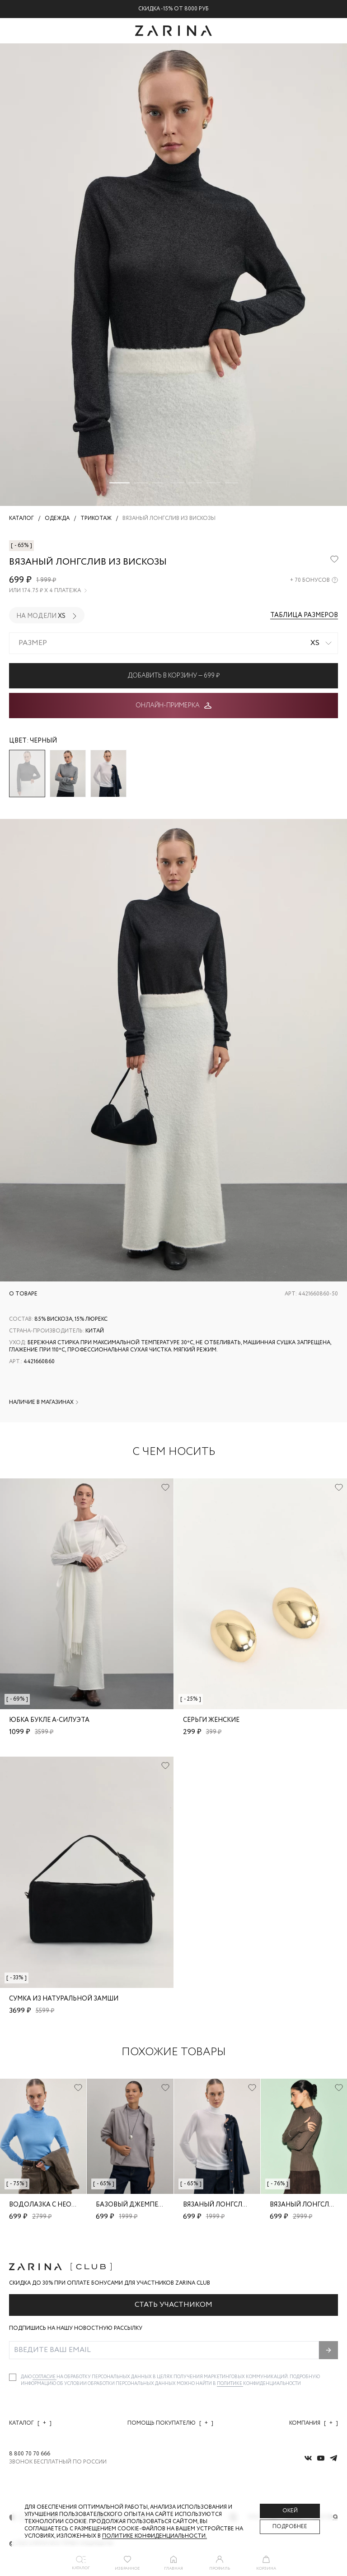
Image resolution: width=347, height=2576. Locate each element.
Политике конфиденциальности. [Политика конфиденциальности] (154, 2536)
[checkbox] (12, 2377)
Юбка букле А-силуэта (49, 1720)
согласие (44, 2377)
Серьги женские (211, 1720)
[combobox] (173, 643)
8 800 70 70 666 (29, 2454)
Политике (230, 2383)
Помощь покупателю (170, 2423)
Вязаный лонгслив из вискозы (238, 2204)
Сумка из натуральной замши (63, 1998)
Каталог (30, 2423)
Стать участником (173, 2305)
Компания (313, 2423)
